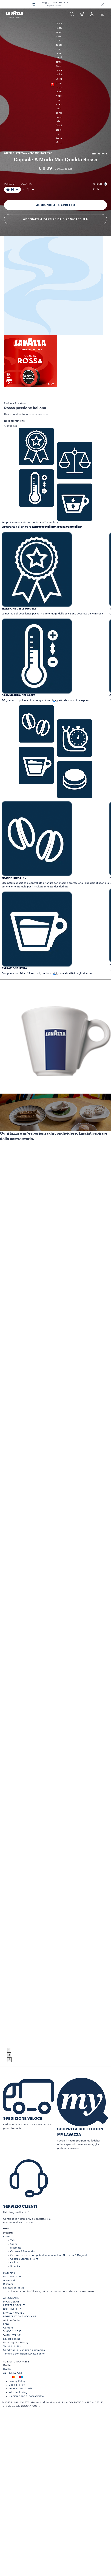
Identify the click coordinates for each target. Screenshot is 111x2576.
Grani (13, 2215)
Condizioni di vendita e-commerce (24, 2321)
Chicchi (100, 155)
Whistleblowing (18, 2363)
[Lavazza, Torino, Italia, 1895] (15, 14)
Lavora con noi (12, 2310)
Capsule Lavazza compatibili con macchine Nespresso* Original (48, 2226)
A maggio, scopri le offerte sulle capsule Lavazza (54, 4)
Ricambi (8, 2255)
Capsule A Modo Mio (22, 2222)
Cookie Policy (17, 2356)
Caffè (6, 2207)
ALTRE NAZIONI (12, 2344)
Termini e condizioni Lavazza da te (24, 2325)
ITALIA (7, 2340)
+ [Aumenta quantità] (33, 160)
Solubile (15, 2237)
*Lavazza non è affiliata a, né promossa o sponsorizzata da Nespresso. (52, 2262)
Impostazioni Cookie (21, 2359)
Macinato (15, 2219)
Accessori (9, 2251)
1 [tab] (9, 2021)
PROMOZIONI (11, 2273)
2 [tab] (9, 2026)
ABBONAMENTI (12, 2269)
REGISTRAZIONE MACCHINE (19, 2287)
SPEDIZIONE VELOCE (22, 2089)
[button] (102, 4)
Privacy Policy (17, 2352)
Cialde (14, 2233)
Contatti (8, 2299)
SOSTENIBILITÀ (12, 2280)
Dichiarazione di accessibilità (26, 2367)
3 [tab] (9, 2030)
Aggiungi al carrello (55, 176)
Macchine (9, 2244)
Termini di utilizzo (13, 2317)
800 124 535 (13, 2306)
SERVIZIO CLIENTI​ (20, 2177)
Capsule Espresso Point (24, 2230)
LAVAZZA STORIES (14, 2276)
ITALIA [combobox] (7, 2336)
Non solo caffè (12, 2247)
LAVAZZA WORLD (13, 2284)
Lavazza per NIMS (13, 2259)
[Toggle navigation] (102, 14)
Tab (12, 2211)
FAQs (6, 2295)
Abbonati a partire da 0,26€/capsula (55, 190)
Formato (9, 155)
